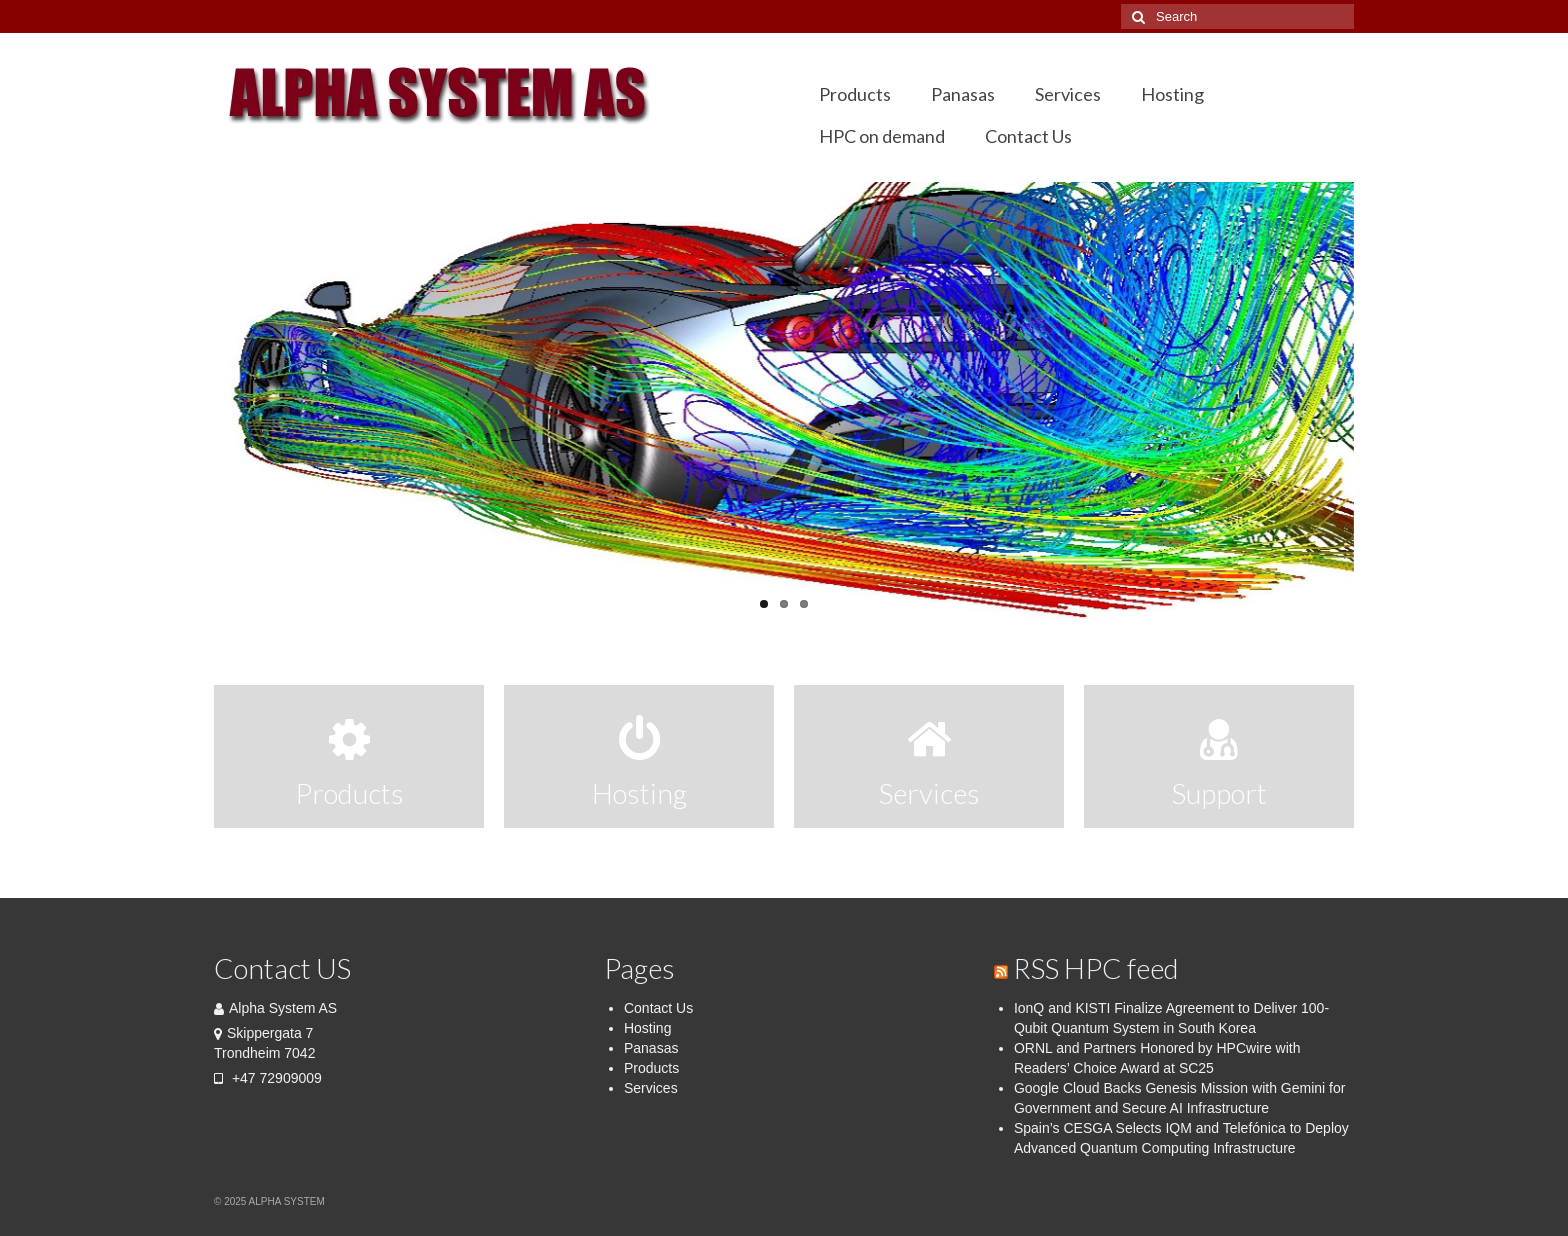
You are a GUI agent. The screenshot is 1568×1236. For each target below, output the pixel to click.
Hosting (647, 1028)
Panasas (651, 1048)
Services (651, 1088)
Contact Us (658, 1008)
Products (651, 1068)
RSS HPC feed (1096, 968)
